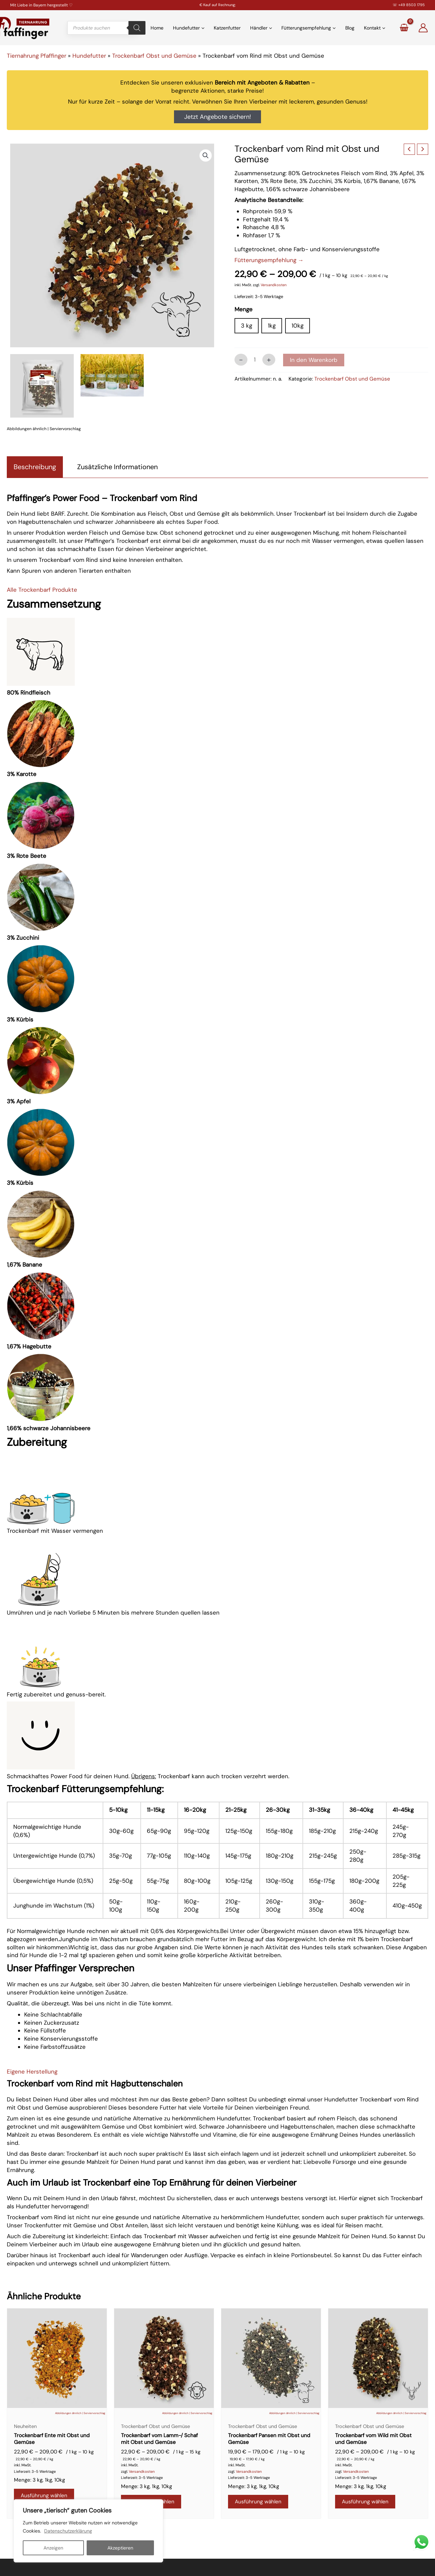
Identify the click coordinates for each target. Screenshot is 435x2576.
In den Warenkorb (313, 360)
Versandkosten (273, 284)
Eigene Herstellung (32, 2071)
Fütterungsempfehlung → (269, 260)
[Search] (136, 28)
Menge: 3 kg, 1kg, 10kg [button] (39, 2482)
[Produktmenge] (255, 360)
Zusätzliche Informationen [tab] (117, 466)
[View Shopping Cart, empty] (404, 28)
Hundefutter (89, 55)
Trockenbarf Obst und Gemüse (154, 55)
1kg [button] (272, 325)
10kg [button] (297, 325)
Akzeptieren (120, 2548)
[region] (88, 2530)
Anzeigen (53, 2548)
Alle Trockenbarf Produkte (42, 589)
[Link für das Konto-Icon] (423, 28)
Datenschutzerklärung (68, 2531)
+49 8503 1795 (411, 4)
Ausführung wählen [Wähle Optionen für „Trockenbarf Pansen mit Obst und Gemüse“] (260, 2504)
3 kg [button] (246, 325)
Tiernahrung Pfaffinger (36, 55)
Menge (243, 309)
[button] (205, 155)
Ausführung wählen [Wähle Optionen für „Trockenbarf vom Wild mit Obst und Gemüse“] (368, 2504)
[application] (202, 28)
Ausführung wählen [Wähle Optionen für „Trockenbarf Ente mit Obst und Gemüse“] (46, 2498)
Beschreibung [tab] (35, 466)
